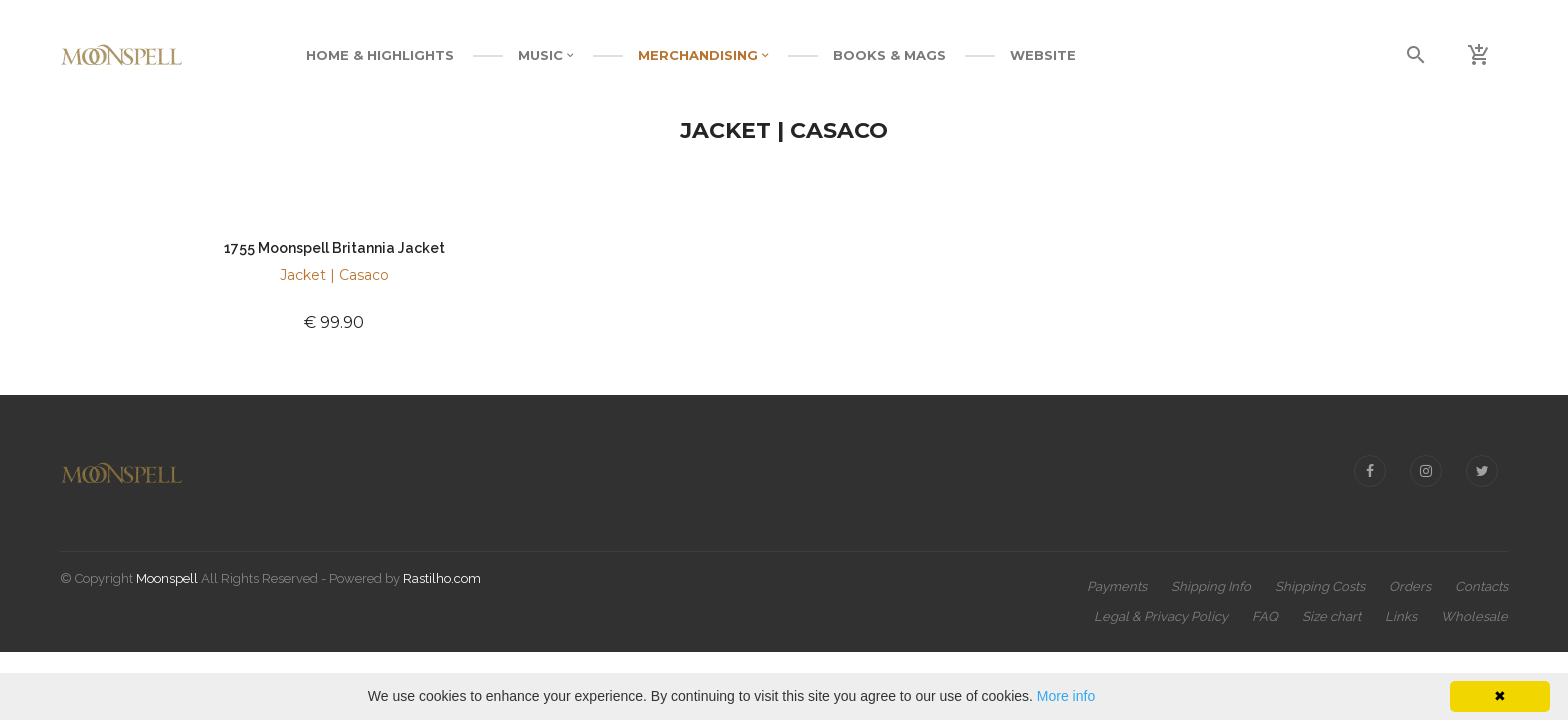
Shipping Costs (1320, 586)
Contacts (1481, 586)
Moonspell (167, 578)
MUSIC (546, 55)
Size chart (1331, 616)
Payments (1117, 586)
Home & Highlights (380, 55)
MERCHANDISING (703, 55)
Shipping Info (1211, 586)
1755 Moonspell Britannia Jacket (334, 248)
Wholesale (1474, 616)
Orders (1410, 586)
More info (1066, 696)
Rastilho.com (442, 578)
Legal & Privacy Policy (1161, 616)
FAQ (1265, 616)
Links (1401, 616)
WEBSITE (1043, 55)
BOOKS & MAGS (889, 55)
